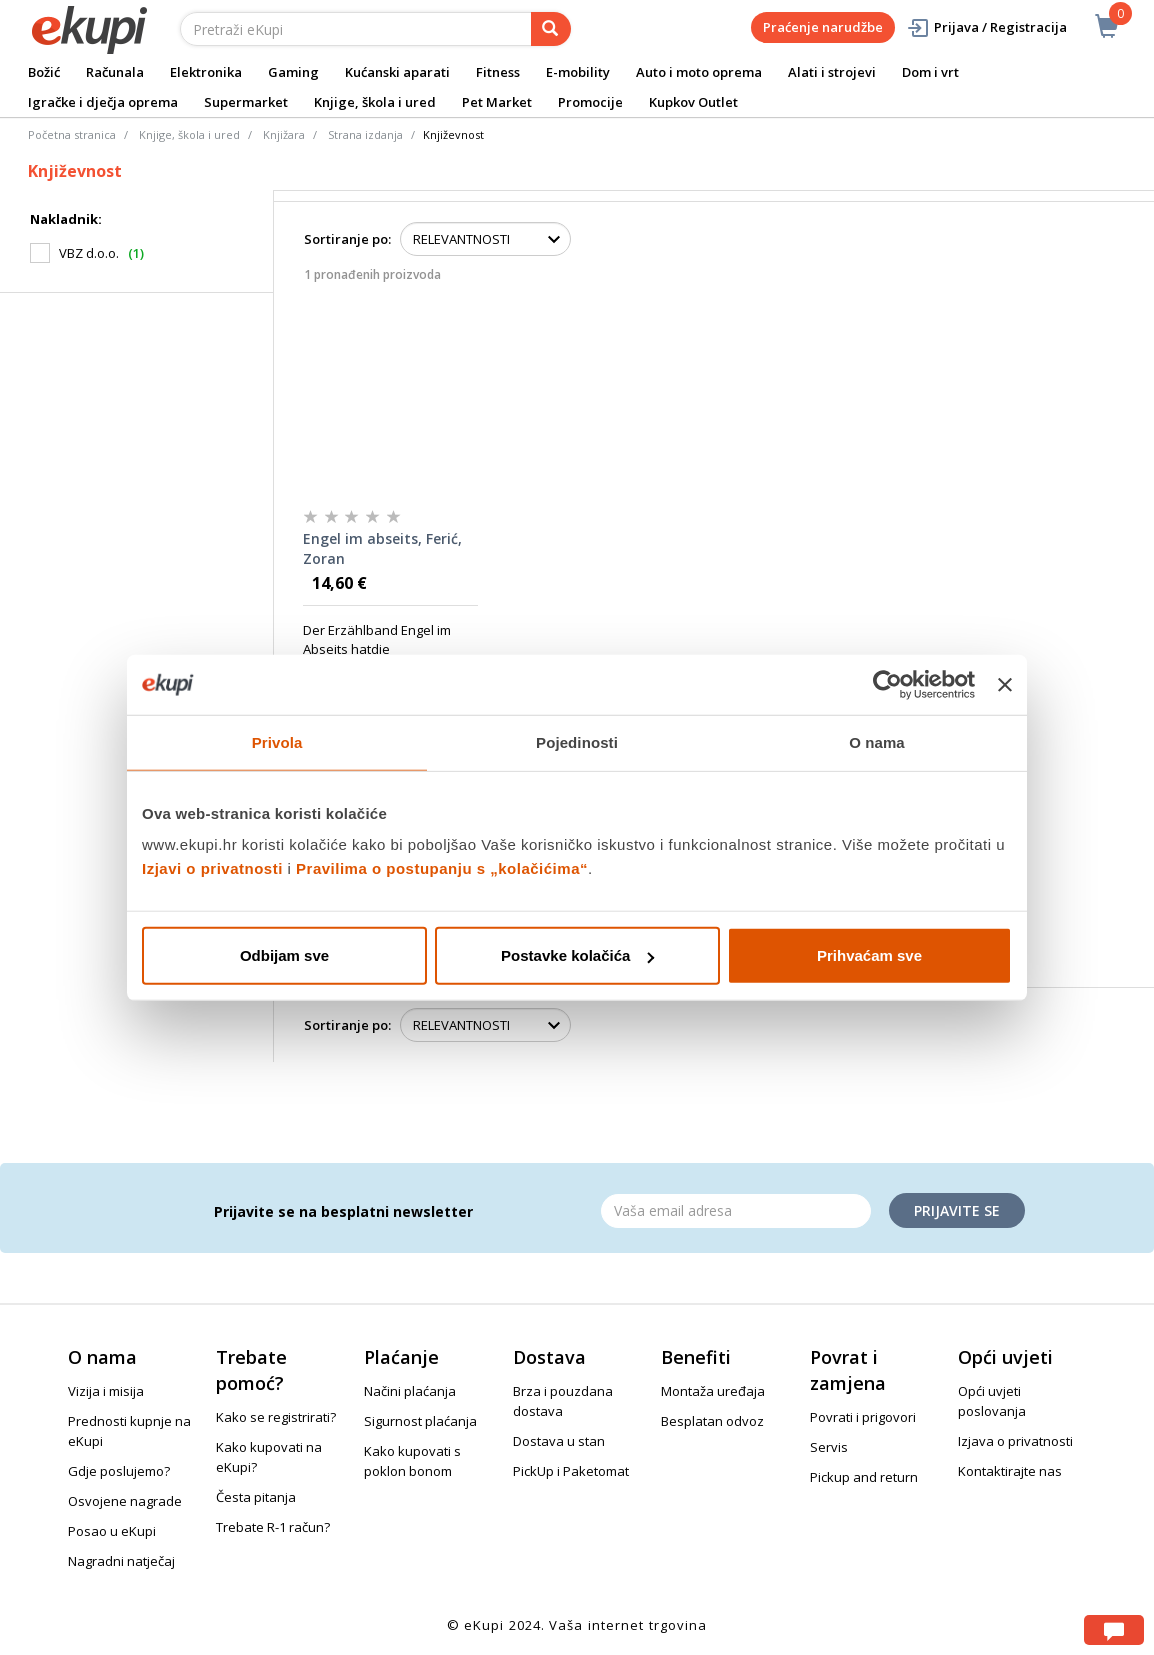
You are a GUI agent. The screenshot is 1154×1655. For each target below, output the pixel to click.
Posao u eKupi (112, 1531)
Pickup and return (864, 1477)
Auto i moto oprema (699, 72)
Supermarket (246, 102)
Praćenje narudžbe (823, 27)
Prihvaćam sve (869, 955)
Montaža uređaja (713, 1391)
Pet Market (497, 102)
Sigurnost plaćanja (420, 1421)
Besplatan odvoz (712, 1421)
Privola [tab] (277, 741)
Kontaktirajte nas (1010, 1471)
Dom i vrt (930, 72)
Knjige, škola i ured (375, 102)
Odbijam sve (284, 955)
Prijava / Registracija (986, 27)
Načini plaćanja (410, 1391)
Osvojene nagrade (125, 1501)
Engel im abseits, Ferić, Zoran (382, 548)
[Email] (736, 1211)
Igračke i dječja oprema (103, 102)
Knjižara (284, 134)
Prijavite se (957, 1210)
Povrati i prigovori (863, 1417)
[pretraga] (551, 29)
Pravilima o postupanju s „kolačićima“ (442, 868)
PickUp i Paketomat (571, 1471)
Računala (115, 72)
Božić (44, 72)
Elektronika (206, 72)
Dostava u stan (559, 1441)
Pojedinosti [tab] (577, 741)
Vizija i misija (106, 1391)
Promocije (590, 102)
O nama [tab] (877, 741)
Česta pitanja (256, 1497)
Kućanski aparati (397, 72)
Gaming (293, 72)
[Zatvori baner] (1005, 684)
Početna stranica (72, 134)
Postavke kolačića (577, 955)
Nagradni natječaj (121, 1561)
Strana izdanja (365, 134)
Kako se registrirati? (276, 1417)
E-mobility (578, 72)
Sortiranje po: (347, 239)
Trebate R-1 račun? (273, 1527)
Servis (829, 1447)
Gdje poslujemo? (119, 1471)
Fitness (498, 72)
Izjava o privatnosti (1015, 1441)
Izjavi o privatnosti (212, 868)
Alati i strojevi (832, 72)
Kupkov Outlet (693, 102)
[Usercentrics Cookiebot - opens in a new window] (887, 684)
